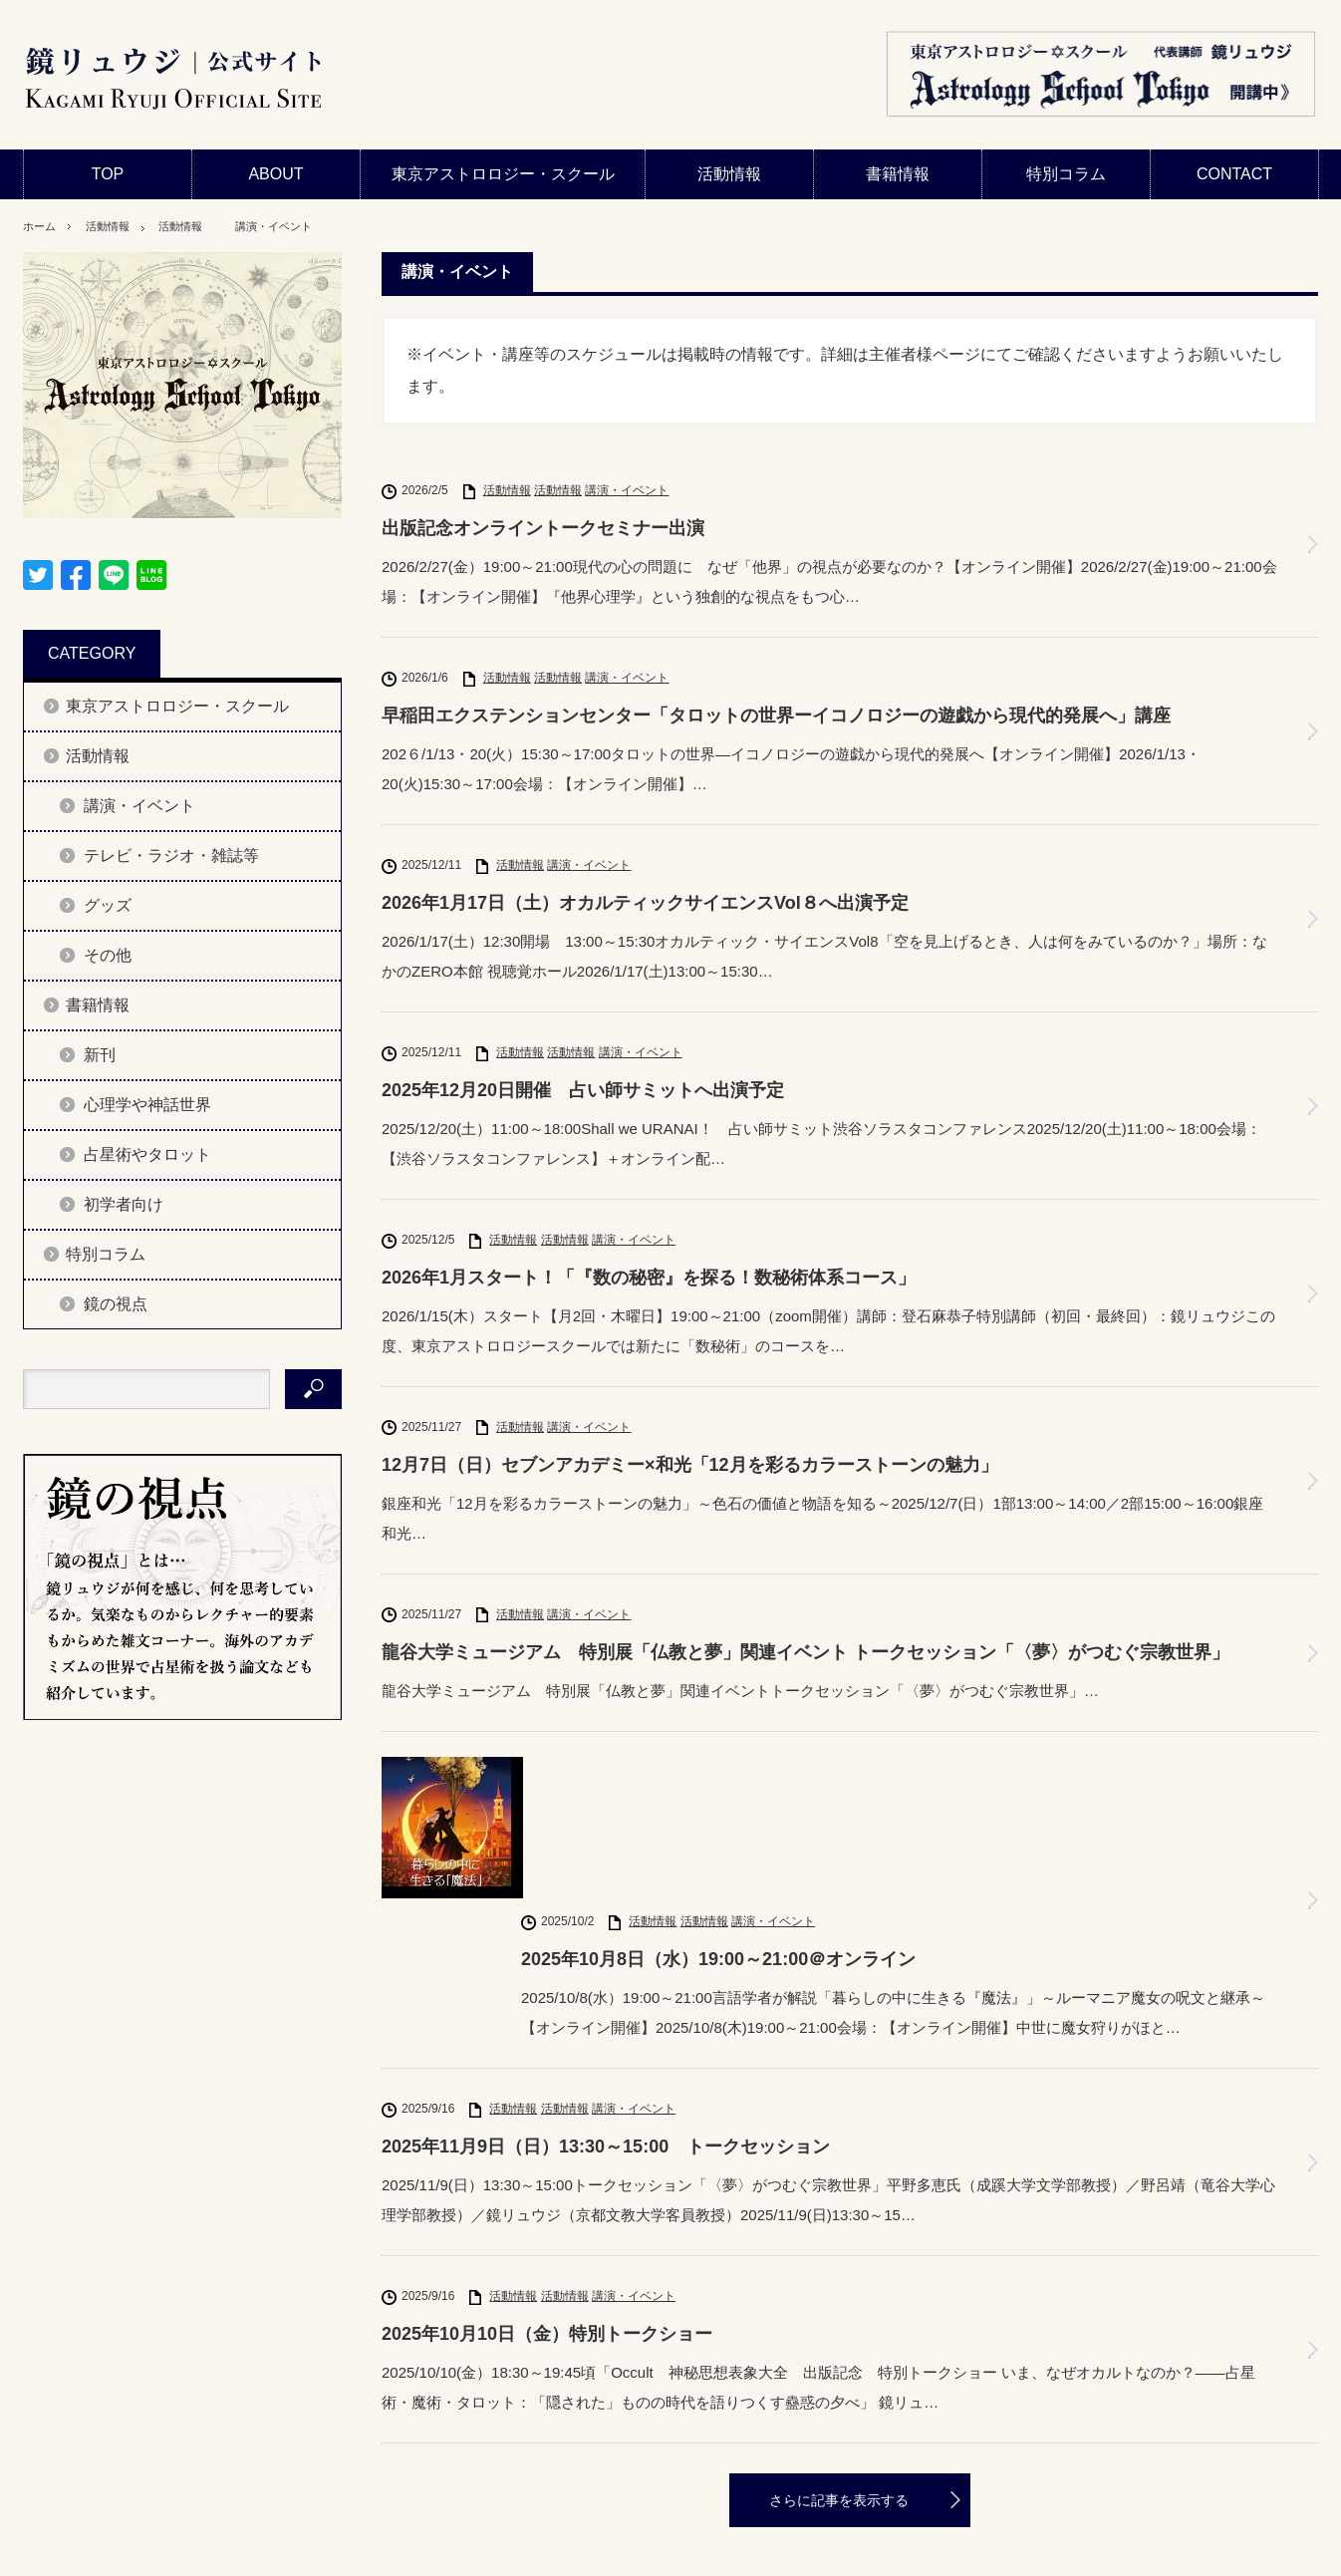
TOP (108, 173)
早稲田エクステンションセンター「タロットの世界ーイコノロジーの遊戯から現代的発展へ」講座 (776, 715)
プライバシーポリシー (142, 2551)
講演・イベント (302, 225)
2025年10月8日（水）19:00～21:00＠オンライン (718, 1809)
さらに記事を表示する (839, 2351)
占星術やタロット (147, 1154)
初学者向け (123, 1204)
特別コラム (1066, 173)
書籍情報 (898, 173)
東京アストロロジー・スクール (503, 173)
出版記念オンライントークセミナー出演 (543, 528)
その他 (108, 955)
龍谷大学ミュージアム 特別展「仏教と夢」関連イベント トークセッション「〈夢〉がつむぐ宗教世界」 (805, 1652)
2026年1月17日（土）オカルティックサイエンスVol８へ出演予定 (645, 903)
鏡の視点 (115, 1303)
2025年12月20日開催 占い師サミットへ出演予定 (583, 1090)
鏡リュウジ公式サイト (1096, 2551)
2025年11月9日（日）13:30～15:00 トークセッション (606, 1996)
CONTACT (1234, 173)
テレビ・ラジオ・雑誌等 (171, 855)
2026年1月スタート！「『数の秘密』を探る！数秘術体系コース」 (649, 1278)
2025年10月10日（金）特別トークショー (547, 2183)
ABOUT (275, 173)
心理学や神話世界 (147, 1104)
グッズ (108, 905)
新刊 (100, 1054)
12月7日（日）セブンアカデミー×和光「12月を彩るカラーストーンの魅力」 (690, 1465)
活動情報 (729, 173)
